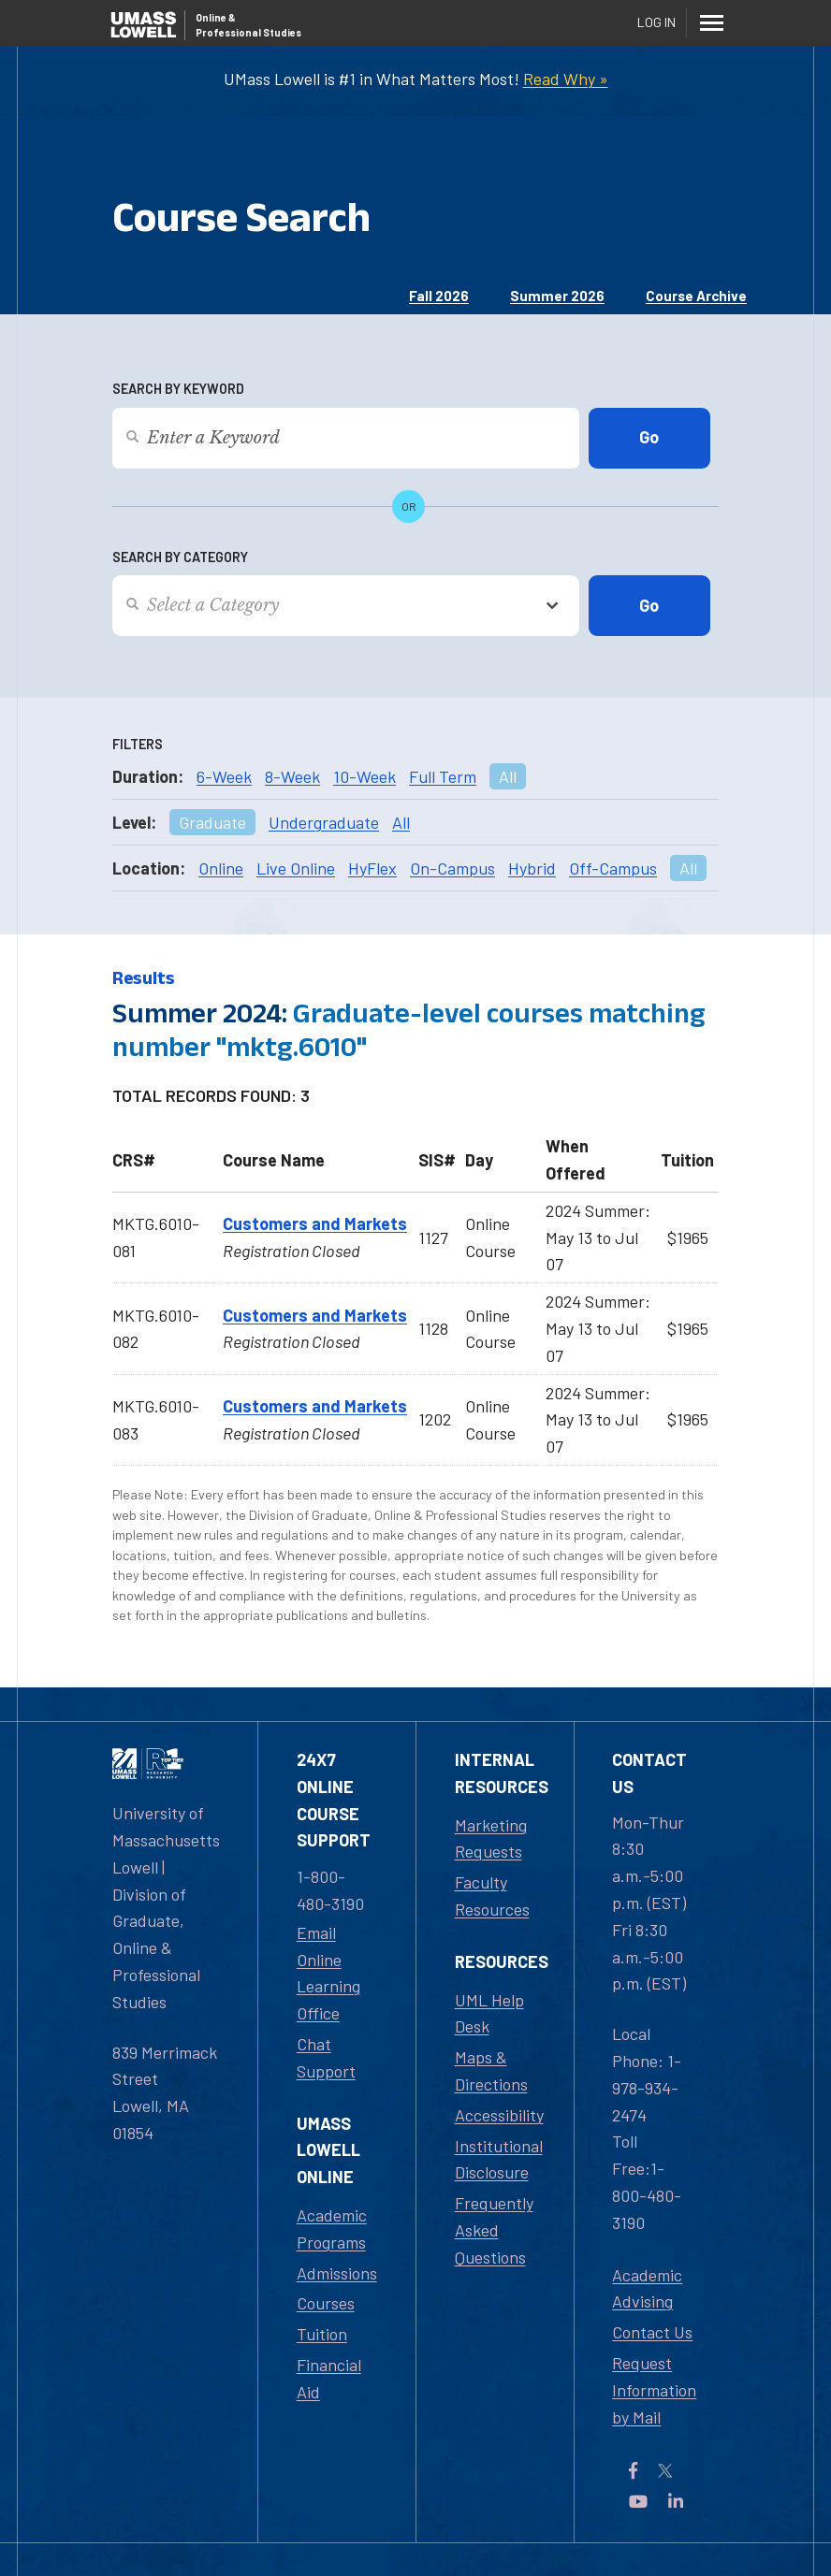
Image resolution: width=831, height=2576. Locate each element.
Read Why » (565, 78)
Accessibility (499, 2115)
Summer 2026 (557, 295)
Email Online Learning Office (328, 1972)
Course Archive (696, 295)
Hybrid (532, 868)
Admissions (337, 2273)
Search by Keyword (178, 389)
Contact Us (652, 2332)
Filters (137, 744)
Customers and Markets (315, 1223)
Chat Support (326, 2057)
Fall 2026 (439, 295)
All (508, 776)
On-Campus (452, 868)
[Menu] (711, 22)
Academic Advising (647, 2288)
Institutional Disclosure (499, 2159)
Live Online (295, 868)
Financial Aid (329, 2378)
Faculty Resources (492, 1895)
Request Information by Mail (654, 2389)
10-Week (364, 776)
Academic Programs (332, 2228)
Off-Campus (613, 868)
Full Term (442, 776)
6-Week (224, 776)
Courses (326, 2303)
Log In (656, 22)
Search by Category (180, 557)
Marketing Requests (491, 1838)
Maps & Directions (491, 2070)
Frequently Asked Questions (494, 2229)
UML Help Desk (489, 2013)
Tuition (322, 2333)
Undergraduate (324, 822)
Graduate (212, 822)
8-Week (292, 776)
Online (220, 868)
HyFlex (372, 868)
